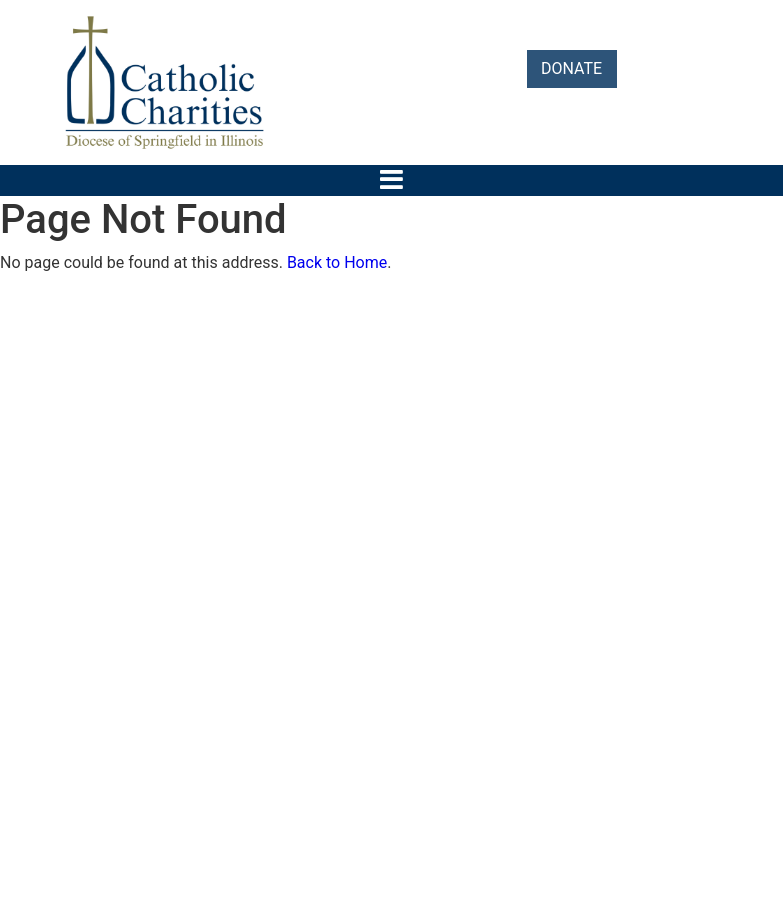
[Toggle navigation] (391, 180)
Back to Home (337, 262)
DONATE (571, 68)
